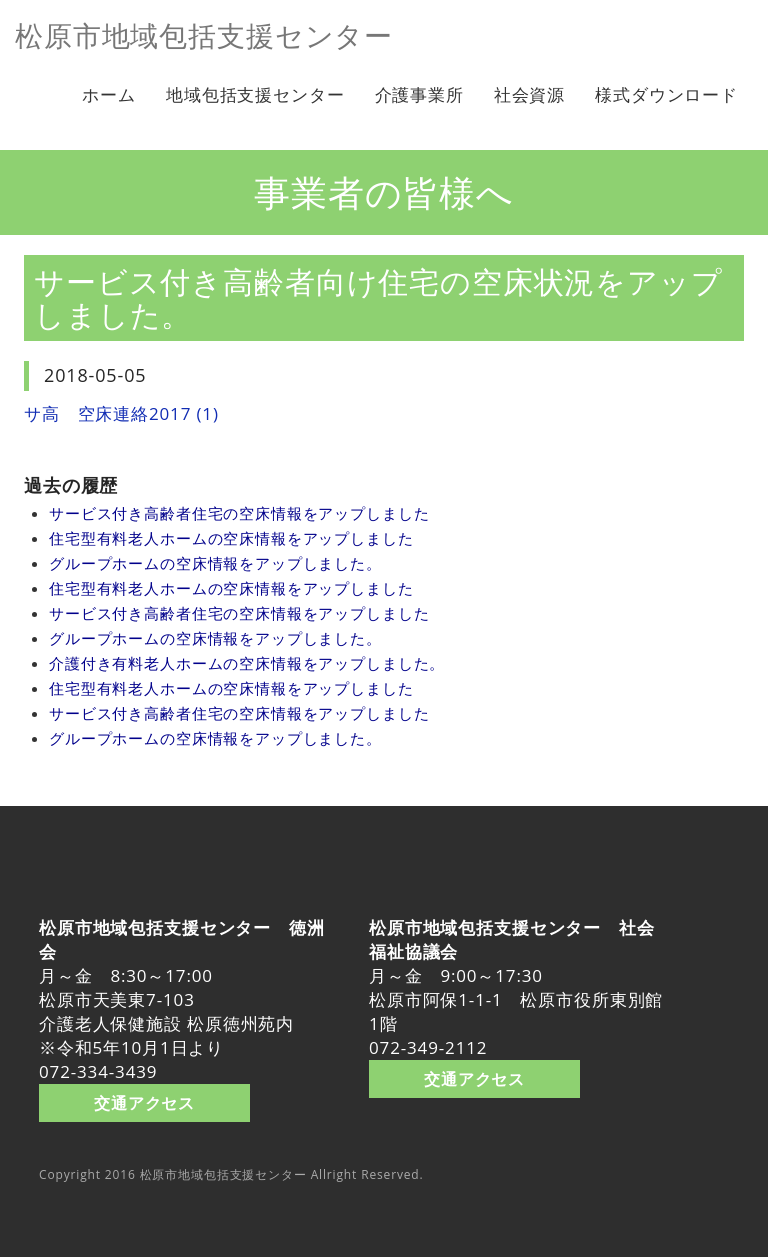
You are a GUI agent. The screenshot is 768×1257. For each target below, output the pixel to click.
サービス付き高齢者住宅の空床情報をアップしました (239, 513)
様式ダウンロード (666, 94)
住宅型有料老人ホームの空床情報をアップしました (231, 538)
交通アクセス (144, 1102)
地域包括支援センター (255, 94)
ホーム (109, 94)
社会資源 (529, 94)
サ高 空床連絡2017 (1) (121, 413)
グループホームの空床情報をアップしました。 (215, 563)
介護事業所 (419, 94)
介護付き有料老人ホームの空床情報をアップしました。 (247, 663)
